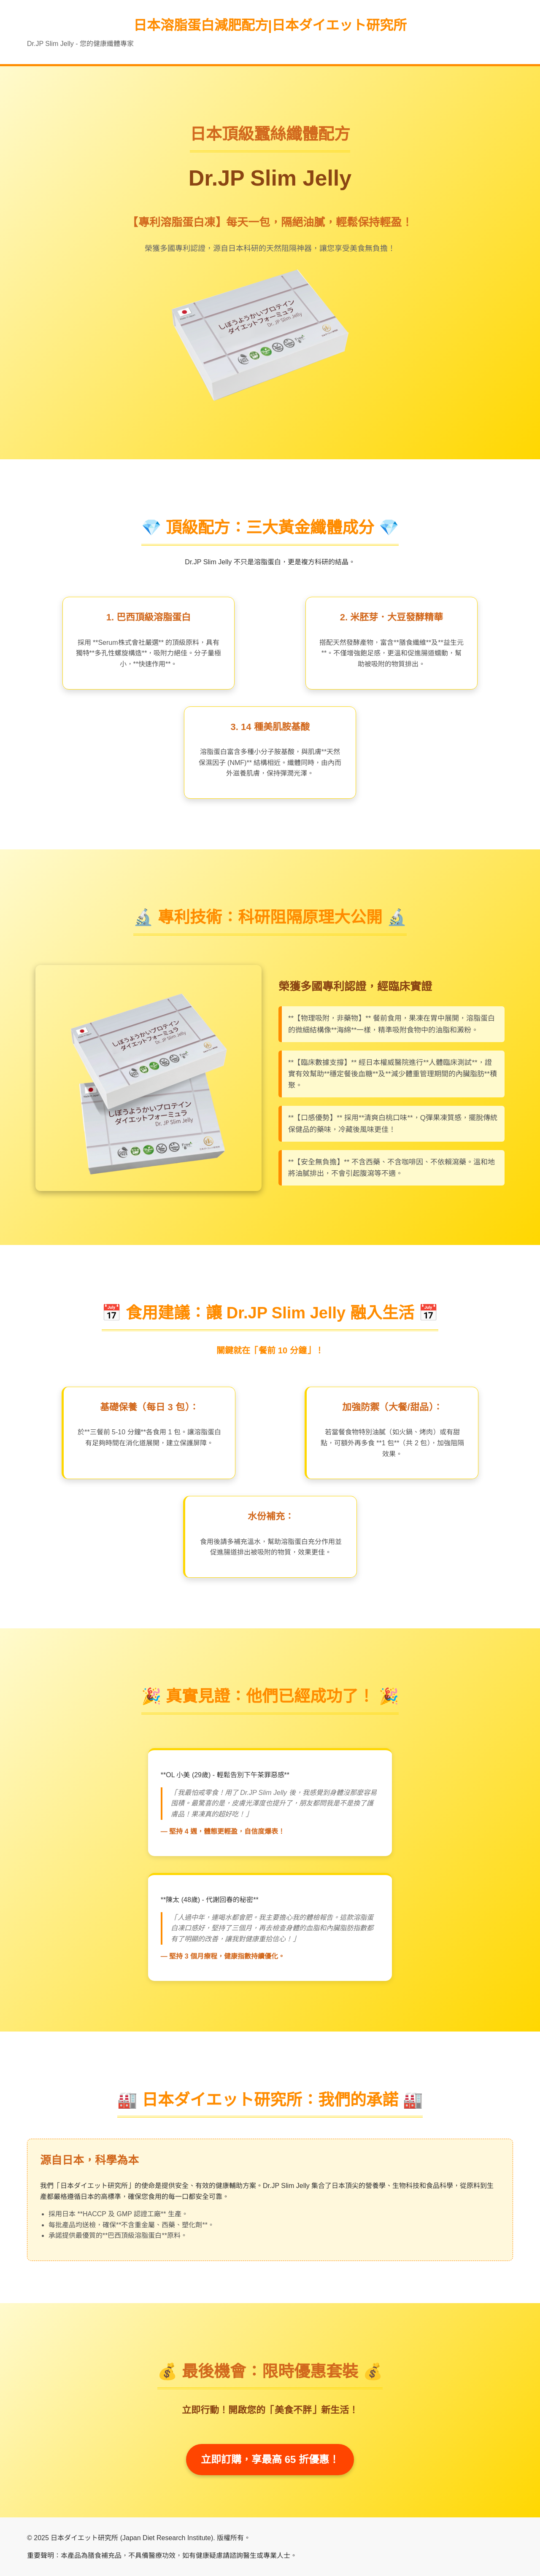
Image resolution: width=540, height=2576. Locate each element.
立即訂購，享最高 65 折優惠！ (270, 2459)
